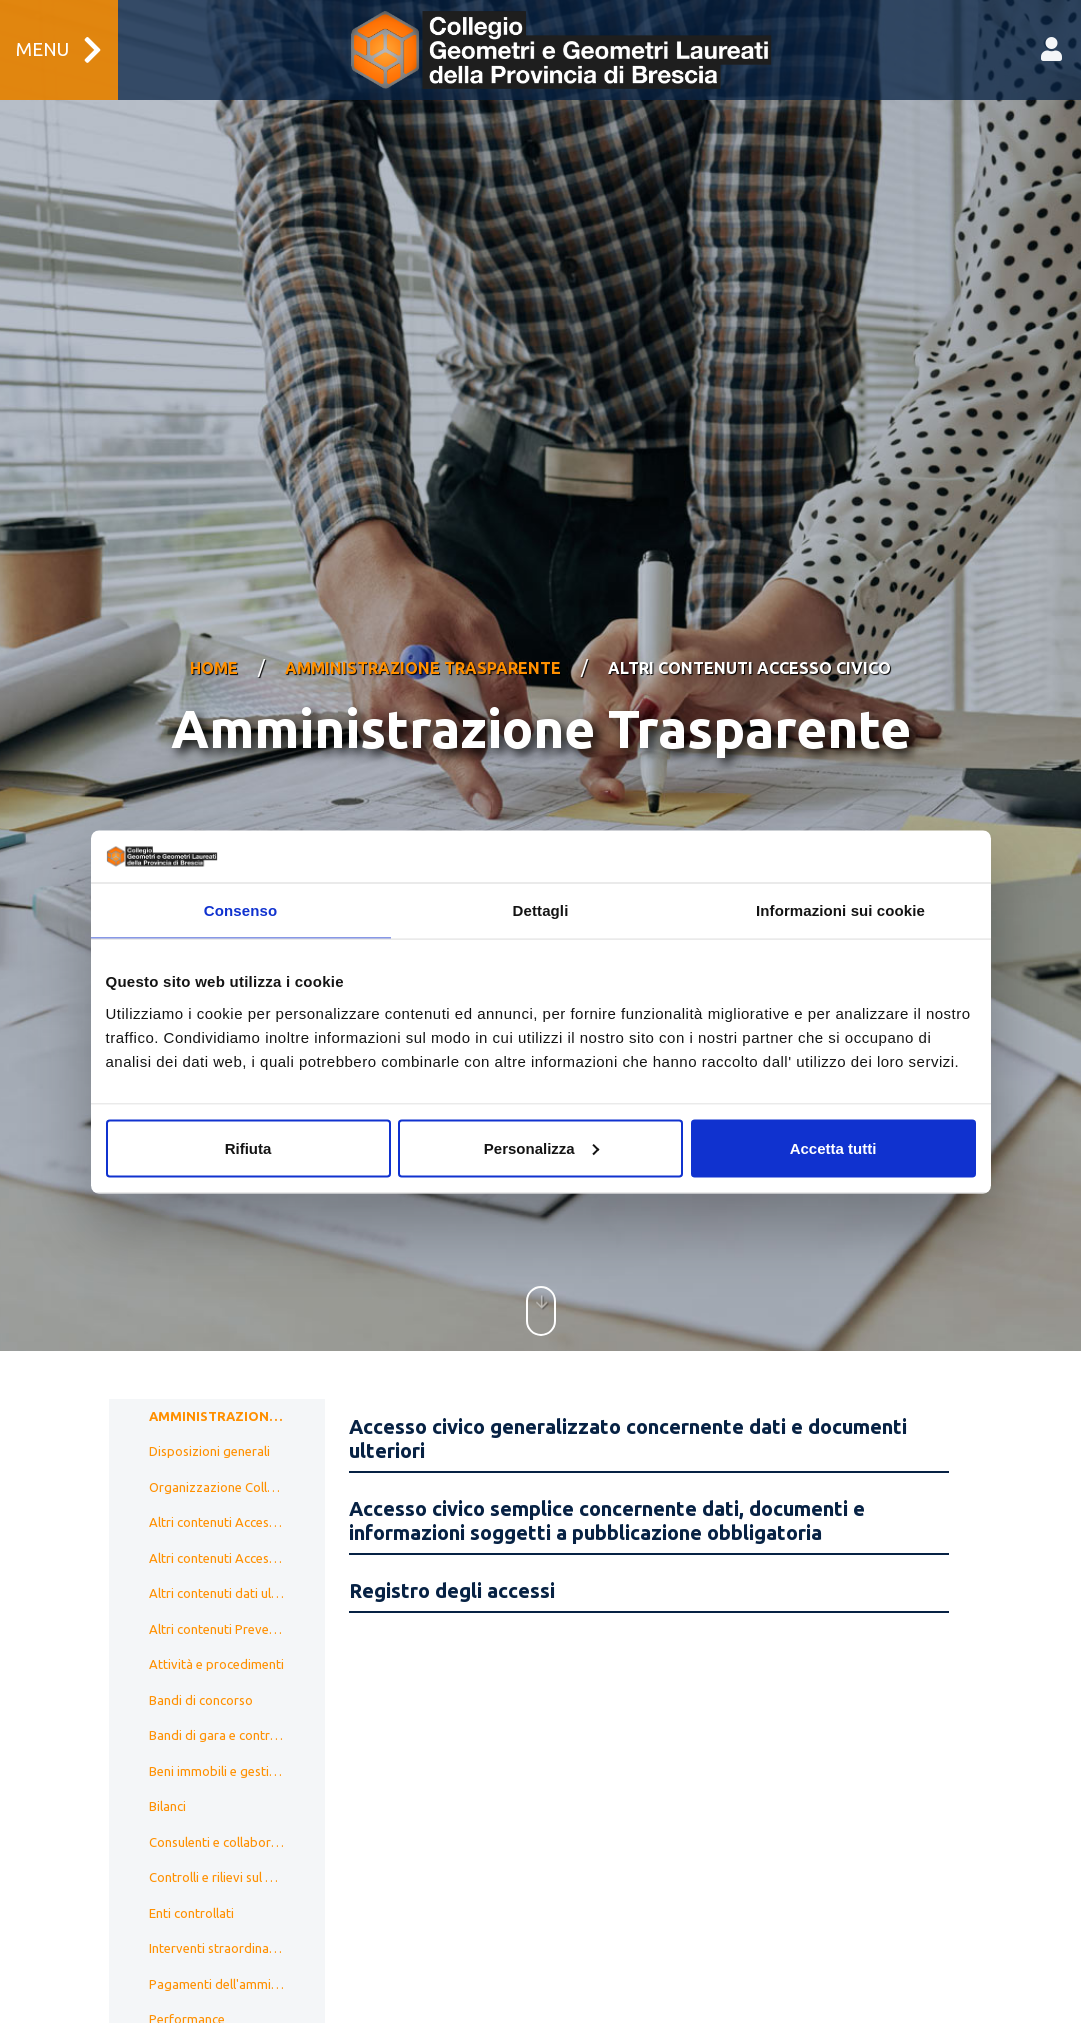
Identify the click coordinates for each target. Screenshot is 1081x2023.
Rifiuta (248, 1147)
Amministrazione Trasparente (423, 645)
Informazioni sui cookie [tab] (840, 910)
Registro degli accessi (452, 1543)
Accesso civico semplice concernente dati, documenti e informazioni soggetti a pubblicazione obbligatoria (607, 1473)
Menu (59, 50)
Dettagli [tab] (541, 910)
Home (214, 645)
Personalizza (541, 1147)
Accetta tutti (833, 1147)
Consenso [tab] (240, 910)
